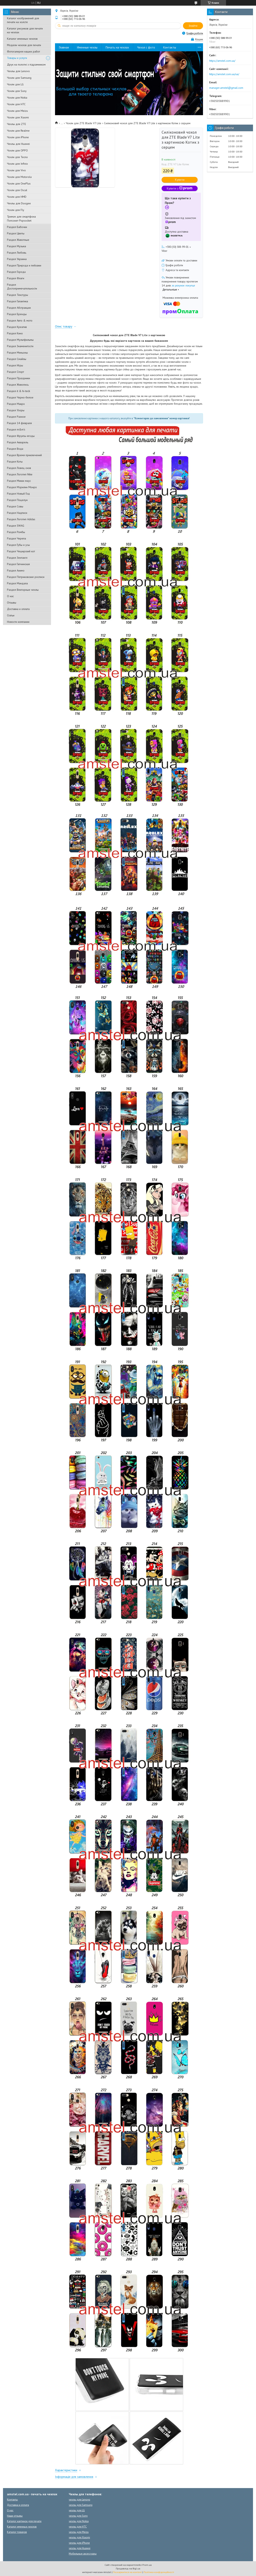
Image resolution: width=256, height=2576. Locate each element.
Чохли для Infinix (17, 163)
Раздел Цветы (15, 233)
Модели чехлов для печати (24, 45)
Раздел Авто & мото (19, 320)
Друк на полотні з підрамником (26, 64)
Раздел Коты (15, 461)
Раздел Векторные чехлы (23, 590)
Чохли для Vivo (16, 170)
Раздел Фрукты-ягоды (21, 436)
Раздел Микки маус (19, 481)
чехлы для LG (77, 2510)
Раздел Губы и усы (18, 545)
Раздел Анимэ (15, 570)
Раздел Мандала (17, 583)
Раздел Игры (15, 365)
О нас (10, 596)
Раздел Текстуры (17, 295)
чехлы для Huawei (79, 2548)
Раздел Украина (17, 259)
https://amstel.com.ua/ (222, 60)
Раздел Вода (15, 448)
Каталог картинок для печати (24, 2521)
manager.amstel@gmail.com (226, 88)
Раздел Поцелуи (17, 500)
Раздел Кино (15, 333)
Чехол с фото (146, 47)
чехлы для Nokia (79, 2521)
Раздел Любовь (16, 252)
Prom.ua (147, 2564)
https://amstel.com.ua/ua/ (224, 74)
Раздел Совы (15, 506)
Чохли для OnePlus (19, 183)
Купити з (179, 188)
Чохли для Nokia (17, 97)
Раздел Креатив (17, 327)
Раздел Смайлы (16, 359)
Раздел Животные (18, 240)
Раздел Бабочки (17, 227)
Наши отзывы (15, 2516)
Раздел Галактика (17, 301)
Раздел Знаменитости (20, 346)
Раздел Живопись (18, 384)
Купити (179, 179)
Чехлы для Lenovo (18, 71)
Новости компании (18, 622)
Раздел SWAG (15, 525)
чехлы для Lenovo (79, 2499)
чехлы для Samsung (80, 2505)
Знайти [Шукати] (193, 25)
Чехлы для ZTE (16, 124)
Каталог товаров (17, 2532)
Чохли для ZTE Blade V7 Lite (83, 123)
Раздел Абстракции (19, 307)
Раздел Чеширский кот (21, 551)
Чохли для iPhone (18, 137)
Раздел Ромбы (16, 532)
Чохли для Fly (15, 210)
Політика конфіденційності (159, 2572)
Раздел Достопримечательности (22, 286)
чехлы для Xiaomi (79, 2537)
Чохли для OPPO (17, 150)
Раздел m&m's (16, 429)
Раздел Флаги (15, 278)
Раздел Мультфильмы (20, 340)
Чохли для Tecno (17, 157)
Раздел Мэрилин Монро (22, 487)
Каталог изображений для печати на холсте (23, 20)
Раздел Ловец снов (19, 468)
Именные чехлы (87, 47)
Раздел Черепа (16, 538)
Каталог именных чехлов (22, 38)
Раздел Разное (16, 416)
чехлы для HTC (78, 2526)
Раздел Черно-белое (20, 397)
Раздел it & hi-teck (18, 391)
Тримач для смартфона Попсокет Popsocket (21, 218)
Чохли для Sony (17, 91)
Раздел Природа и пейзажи (24, 265)
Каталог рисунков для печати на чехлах (25, 30)
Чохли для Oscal (17, 190)
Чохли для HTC (16, 104)
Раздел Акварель (17, 442)
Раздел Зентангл (17, 557)
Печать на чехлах (117, 47)
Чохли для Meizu (17, 111)
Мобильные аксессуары (83, 2553)
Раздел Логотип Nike (19, 474)
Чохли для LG (15, 84)
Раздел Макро (16, 404)
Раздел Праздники (18, 378)
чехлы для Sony (78, 2516)
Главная (64, 47)
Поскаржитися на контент (127, 2572)
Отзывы (11, 602)
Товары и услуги (17, 58)
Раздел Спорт (15, 372)
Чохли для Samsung (19, 78)
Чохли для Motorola (19, 177)
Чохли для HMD (16, 197)
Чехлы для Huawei (18, 144)
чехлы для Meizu (79, 2532)
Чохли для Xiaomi (18, 117)
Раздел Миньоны (17, 352)
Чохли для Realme (18, 130)
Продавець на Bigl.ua (128, 2568)
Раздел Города (16, 272)
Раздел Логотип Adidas (21, 519)
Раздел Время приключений (24, 455)
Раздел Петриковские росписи (25, 577)
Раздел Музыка (16, 246)
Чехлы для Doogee (19, 203)
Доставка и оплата (18, 609)
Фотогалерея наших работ (23, 51)
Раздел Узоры (15, 410)
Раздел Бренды (17, 314)
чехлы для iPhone (79, 2543)
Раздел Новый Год (18, 493)
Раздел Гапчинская (18, 564)
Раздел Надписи (17, 513)
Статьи (10, 615)
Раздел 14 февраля (19, 423)
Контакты (169, 47)
